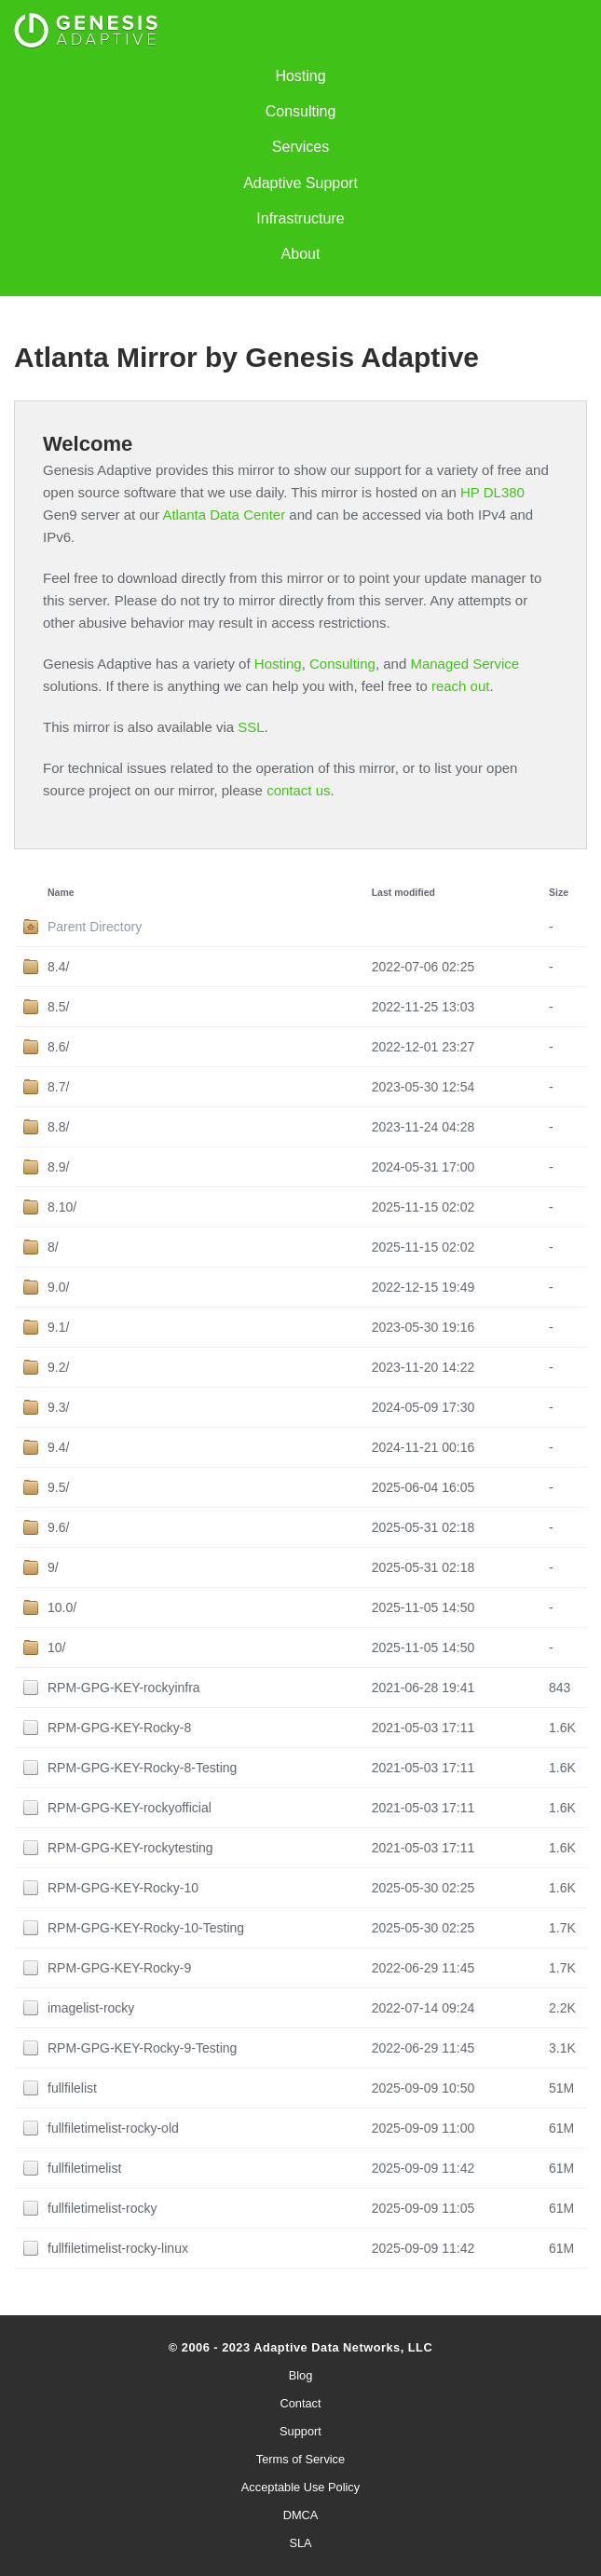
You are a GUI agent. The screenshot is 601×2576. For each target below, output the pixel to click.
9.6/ (58, 1527)
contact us (298, 790)
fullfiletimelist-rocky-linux (118, 2248)
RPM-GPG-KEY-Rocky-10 (123, 1887)
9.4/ (58, 1447)
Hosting (300, 76)
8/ (53, 1247)
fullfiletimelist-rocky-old (113, 2128)
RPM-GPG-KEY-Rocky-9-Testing (142, 2047)
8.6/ (58, 1046)
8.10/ (62, 1207)
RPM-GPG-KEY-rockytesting (130, 1847)
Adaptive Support (300, 183)
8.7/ (58, 1086)
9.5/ (58, 1487)
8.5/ (58, 1006)
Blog (301, 2375)
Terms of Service (300, 2459)
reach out (460, 686)
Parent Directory (95, 926)
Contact (300, 2403)
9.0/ (58, 1287)
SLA (300, 2543)
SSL (251, 727)
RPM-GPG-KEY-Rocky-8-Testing (142, 1767)
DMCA (301, 2515)
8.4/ (58, 966)
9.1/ (58, 1327)
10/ (56, 1647)
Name (61, 892)
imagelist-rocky (91, 2007)
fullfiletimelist (84, 2168)
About (301, 254)
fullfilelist (72, 2088)
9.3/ (58, 1407)
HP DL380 (492, 492)
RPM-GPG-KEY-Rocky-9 (119, 1967)
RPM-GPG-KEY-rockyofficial (130, 1807)
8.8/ (58, 1126)
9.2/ (58, 1367)
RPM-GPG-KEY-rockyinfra (124, 1687)
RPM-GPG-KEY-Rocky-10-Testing (146, 1927)
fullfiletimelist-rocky (102, 2208)
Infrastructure (300, 218)
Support (300, 2431)
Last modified (403, 892)
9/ (53, 1567)
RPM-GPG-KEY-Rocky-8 (119, 1727)
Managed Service (464, 663)
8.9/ (58, 1166)
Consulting (301, 111)
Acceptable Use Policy (300, 2487)
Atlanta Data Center (223, 514)
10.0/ (62, 1607)
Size (558, 892)
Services (300, 147)
